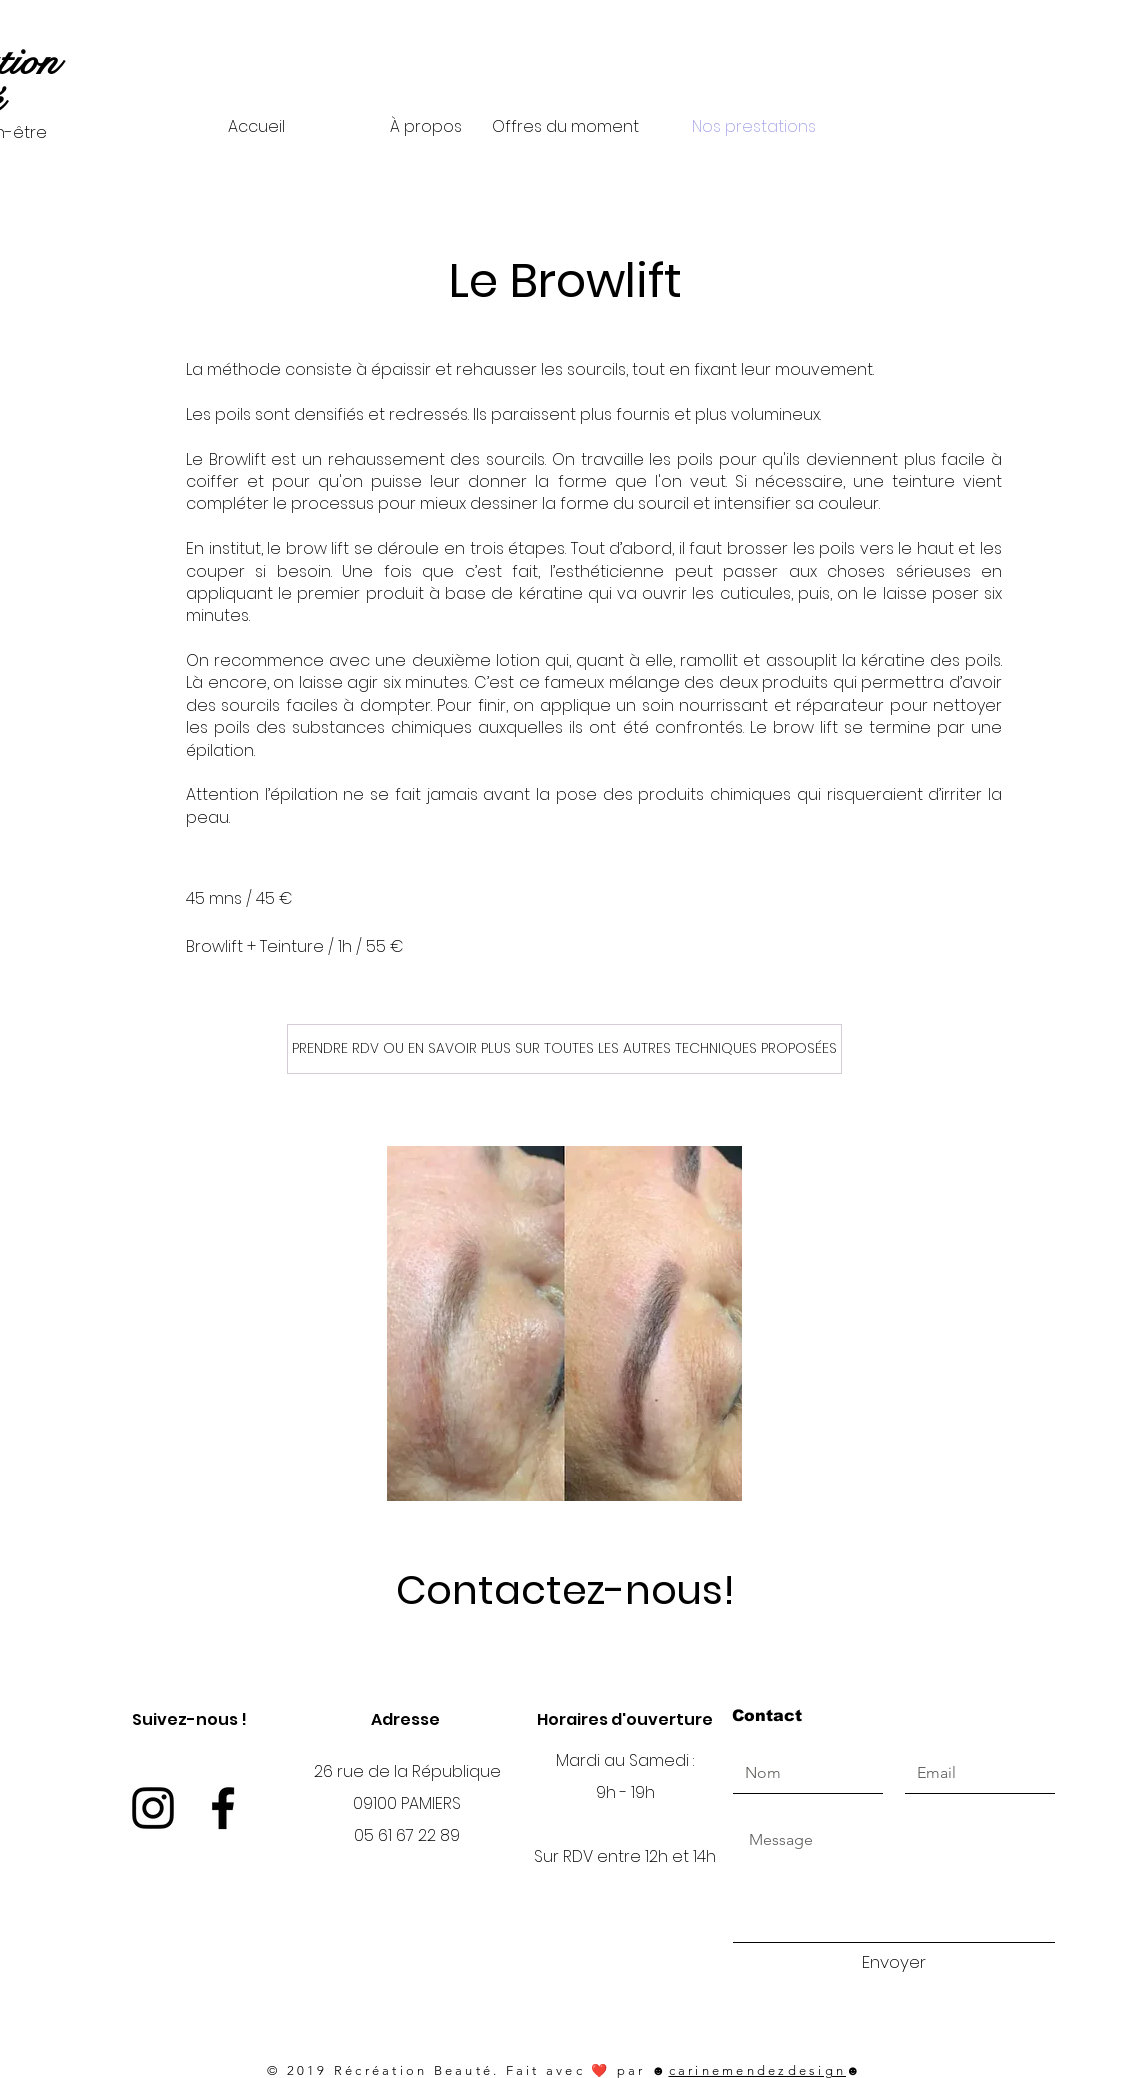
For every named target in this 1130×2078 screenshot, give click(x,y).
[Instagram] (153, 1808)
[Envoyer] (894, 1963)
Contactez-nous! (565, 1590)
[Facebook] (223, 1808)
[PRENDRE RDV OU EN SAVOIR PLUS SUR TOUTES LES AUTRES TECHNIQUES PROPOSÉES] (564, 1049)
